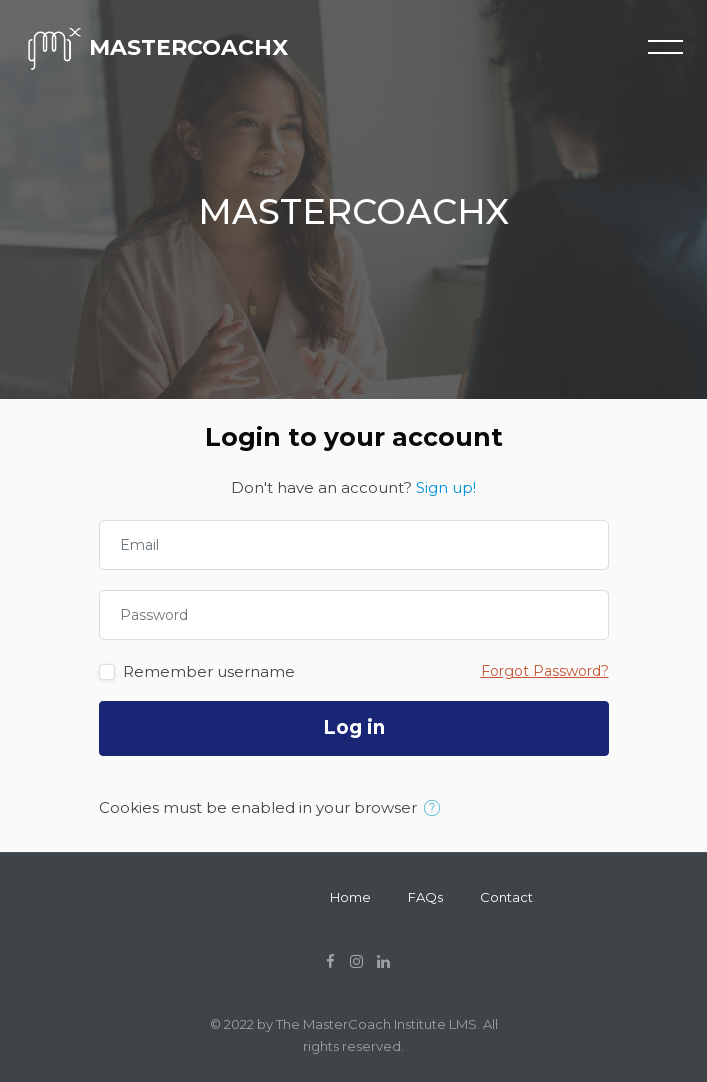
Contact (506, 897)
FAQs (425, 897)
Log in (354, 727)
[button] (436, 809)
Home (350, 897)
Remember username (209, 671)
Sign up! (446, 487)
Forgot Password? (545, 671)
